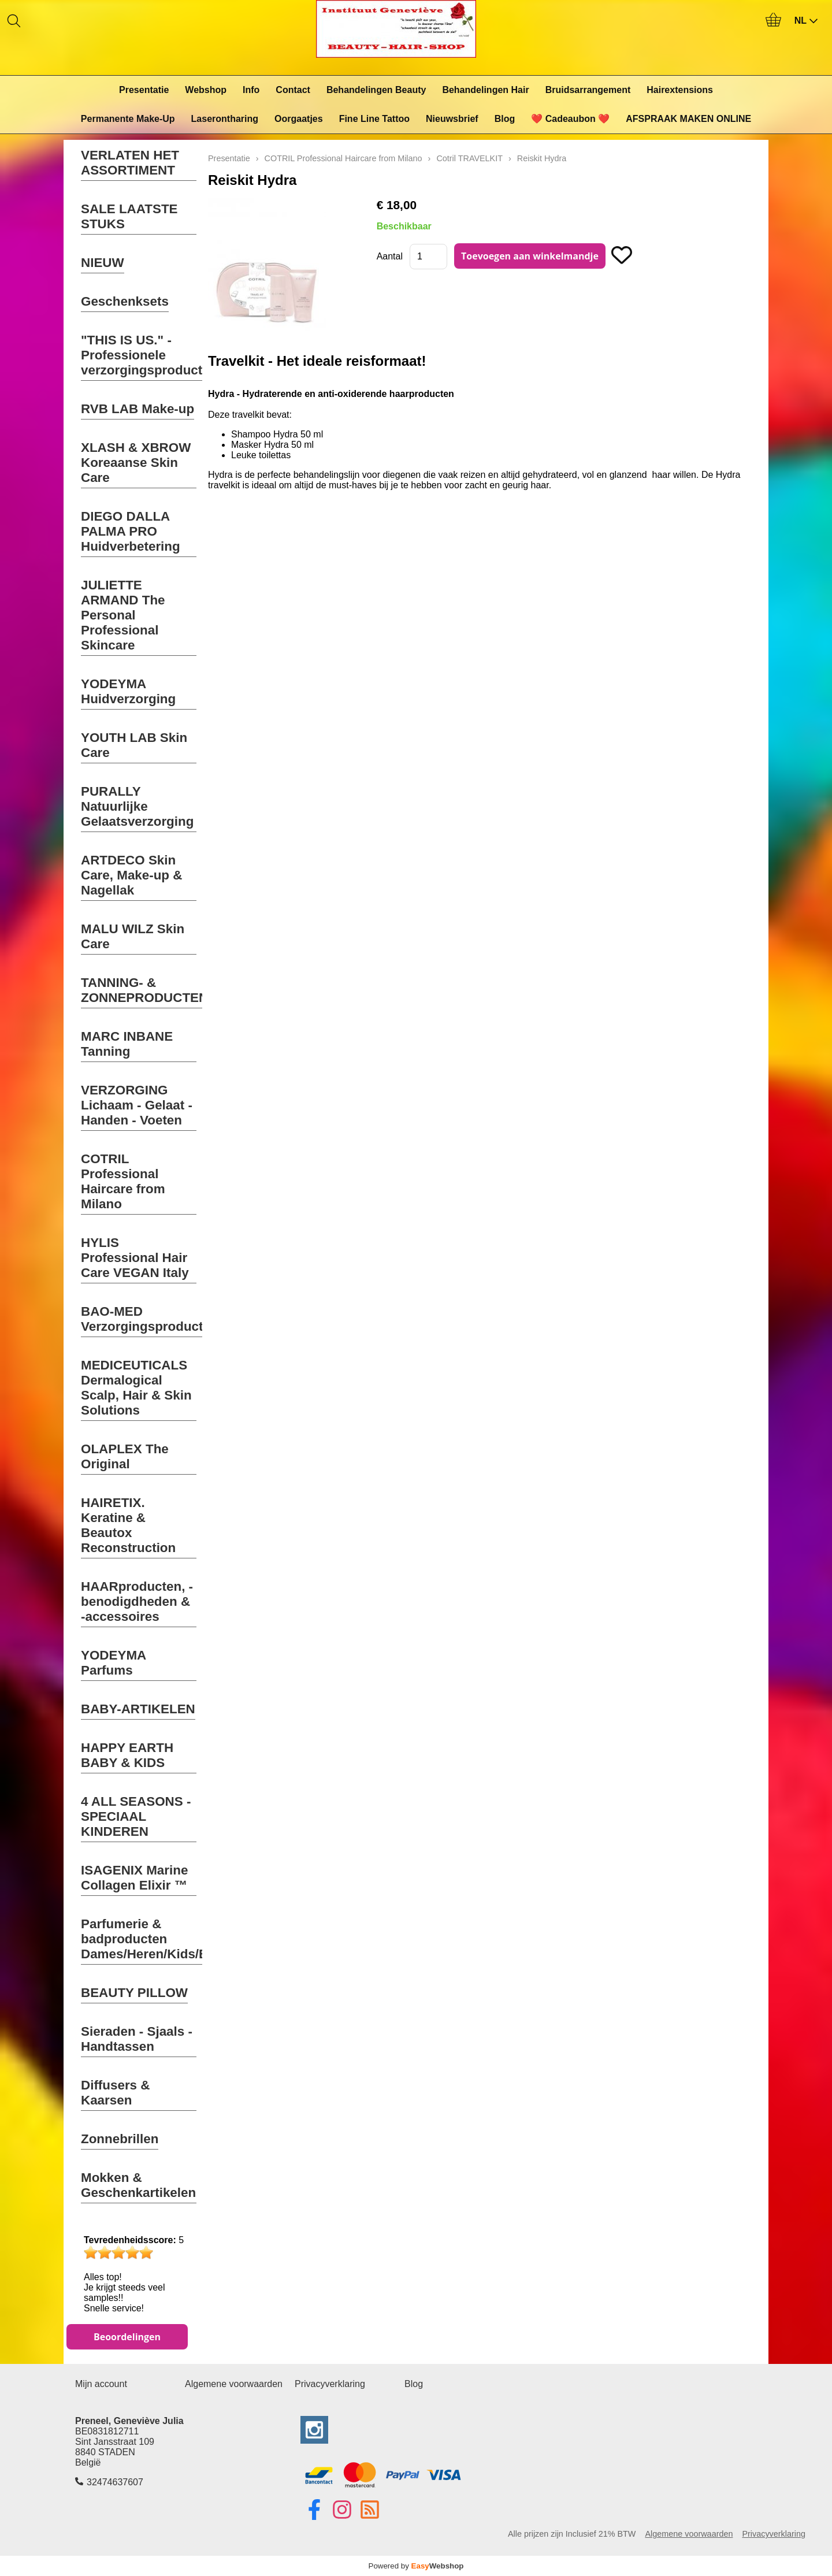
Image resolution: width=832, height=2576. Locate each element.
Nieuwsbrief (452, 119)
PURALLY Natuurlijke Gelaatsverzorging (137, 806)
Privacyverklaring (330, 2384)
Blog (505, 119)
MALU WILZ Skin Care (132, 936)
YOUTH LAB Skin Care (134, 745)
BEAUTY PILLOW (134, 1992)
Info (251, 90)
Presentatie (144, 90)
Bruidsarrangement (588, 90)
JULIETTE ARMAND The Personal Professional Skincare (123, 615)
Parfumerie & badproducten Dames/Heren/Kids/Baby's (161, 1939)
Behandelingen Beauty (376, 90)
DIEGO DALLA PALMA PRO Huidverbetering (130, 531)
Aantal (390, 256)
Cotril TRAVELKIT (469, 158)
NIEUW (102, 262)
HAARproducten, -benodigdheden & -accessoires (137, 1601)
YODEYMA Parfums (113, 1662)
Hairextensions (680, 90)
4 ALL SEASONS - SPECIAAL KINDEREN (136, 1816)
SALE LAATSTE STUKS (129, 216)
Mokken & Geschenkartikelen (138, 2185)
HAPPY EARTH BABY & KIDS (127, 1755)
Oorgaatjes (298, 119)
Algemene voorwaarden (234, 2384)
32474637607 (115, 2482)
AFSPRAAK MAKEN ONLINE (688, 119)
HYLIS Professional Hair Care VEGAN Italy (135, 1257)
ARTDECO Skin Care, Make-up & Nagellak (131, 875)
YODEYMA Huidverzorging (128, 691)
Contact (293, 90)
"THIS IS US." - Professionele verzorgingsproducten (149, 355)
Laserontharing (224, 119)
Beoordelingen (127, 2336)
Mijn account (101, 2384)
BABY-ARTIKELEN (138, 1709)
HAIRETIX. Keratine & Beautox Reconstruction (128, 1525)
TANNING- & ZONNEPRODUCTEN (144, 990)
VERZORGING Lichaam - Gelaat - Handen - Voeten (136, 1105)
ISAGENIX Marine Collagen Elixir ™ (134, 1877)
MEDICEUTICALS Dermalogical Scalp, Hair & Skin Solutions (136, 1387)
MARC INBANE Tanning (127, 1044)
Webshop (205, 90)
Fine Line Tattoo (374, 119)
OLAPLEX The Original (125, 1456)
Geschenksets (125, 301)
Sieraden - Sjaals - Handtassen (136, 2039)
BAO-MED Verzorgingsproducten (149, 1319)
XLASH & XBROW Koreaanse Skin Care (136, 462)
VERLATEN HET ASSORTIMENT (130, 162)
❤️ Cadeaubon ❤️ (570, 119)
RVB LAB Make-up (137, 409)
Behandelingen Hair (485, 90)
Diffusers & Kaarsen (115, 2092)
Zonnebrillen (119, 2139)
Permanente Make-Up (128, 119)
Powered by (416, 2566)
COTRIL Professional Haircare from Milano (123, 1181)
